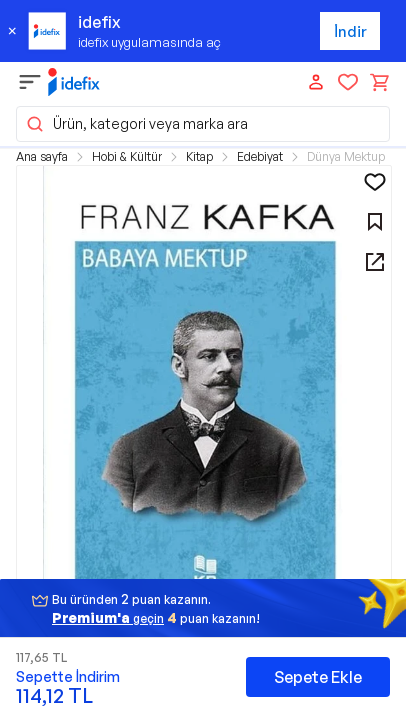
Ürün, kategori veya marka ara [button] (136, 124)
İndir (350, 31)
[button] (204, 400)
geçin (108, 617)
